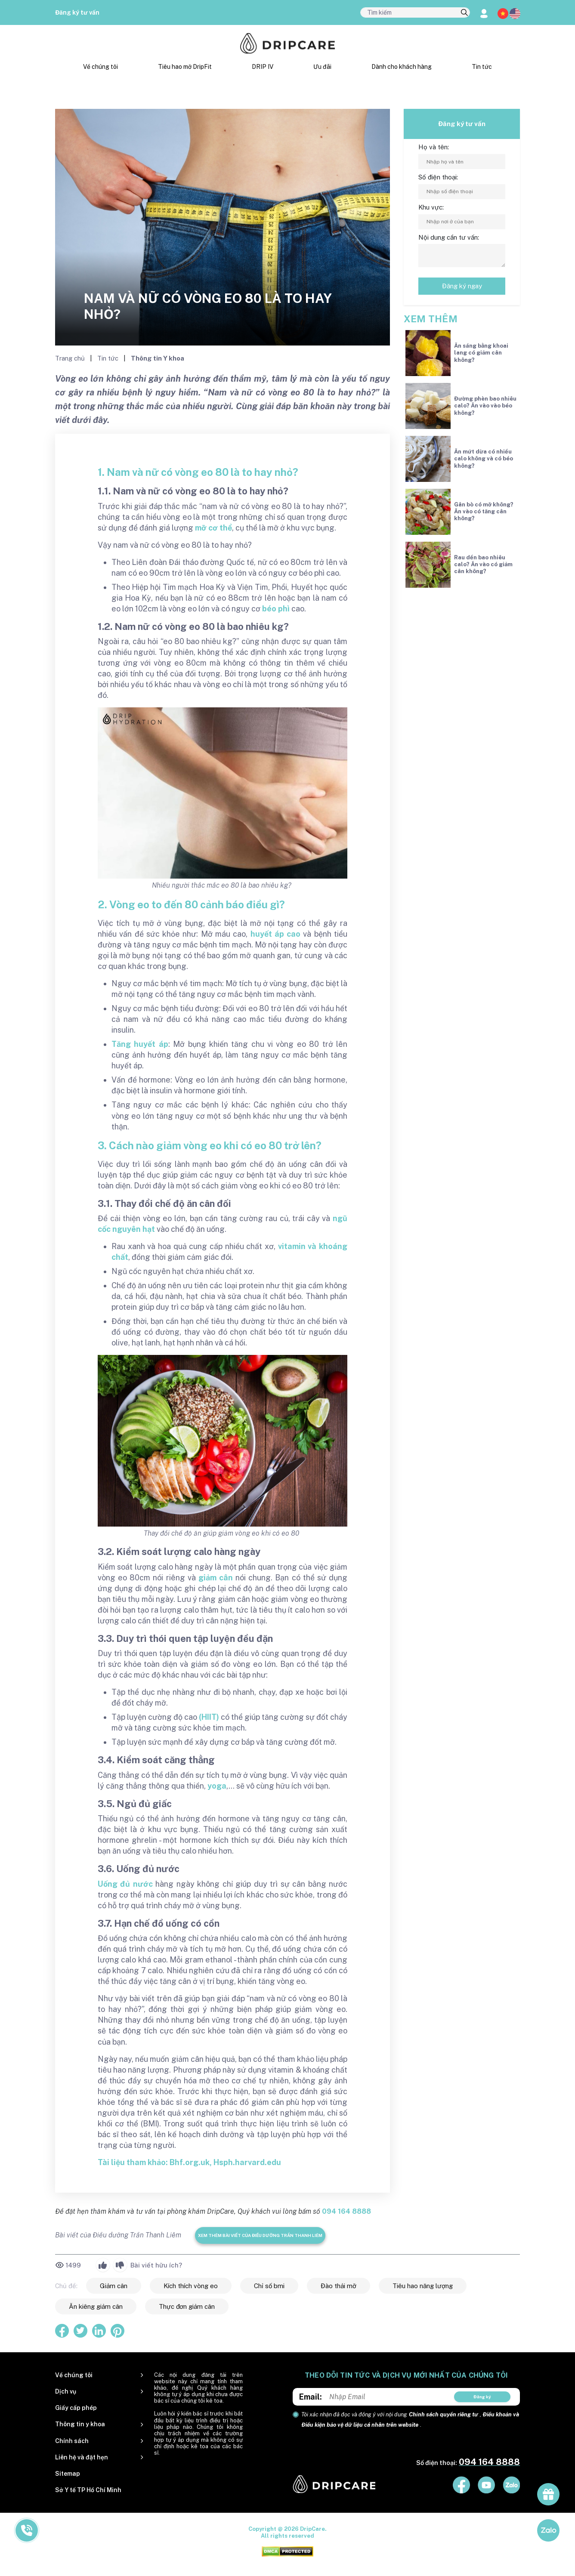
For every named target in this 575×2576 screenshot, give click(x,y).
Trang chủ (71, 358)
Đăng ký (482, 2396)
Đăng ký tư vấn (77, 12)
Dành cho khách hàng (401, 66)
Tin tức (482, 66)
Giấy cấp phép (76, 2407)
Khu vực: (431, 207)
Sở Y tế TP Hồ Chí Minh (88, 2490)
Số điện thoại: (438, 177)
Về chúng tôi (100, 66)
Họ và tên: (433, 147)
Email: (310, 2396)
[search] (464, 13)
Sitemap (67, 2473)
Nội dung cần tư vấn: (448, 237)
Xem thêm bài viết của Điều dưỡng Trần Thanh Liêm (260, 2235)
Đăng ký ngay (462, 286)
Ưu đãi (322, 66)
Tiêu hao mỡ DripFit (185, 66)
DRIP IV (262, 66)
